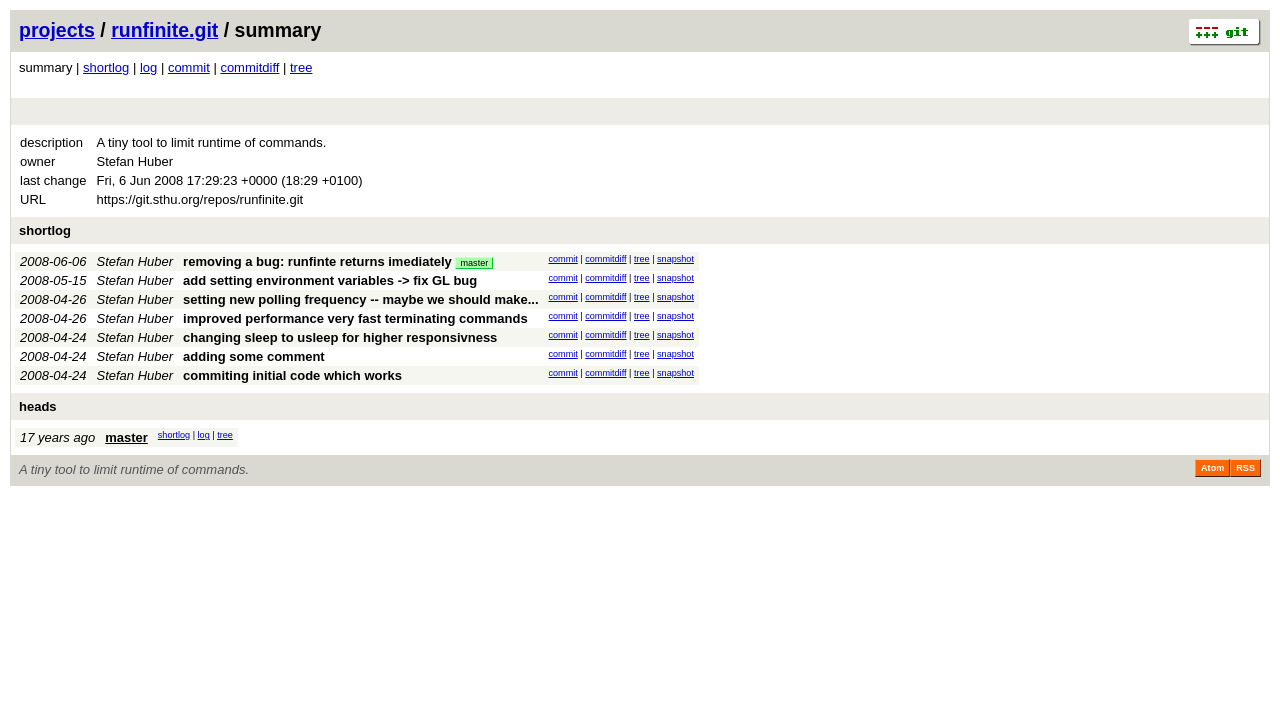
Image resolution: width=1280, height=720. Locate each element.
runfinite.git (164, 30)
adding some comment (254, 356)
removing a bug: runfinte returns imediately (317, 261)
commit (189, 67)
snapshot (675, 259)
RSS (1245, 468)
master (474, 263)
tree (301, 67)
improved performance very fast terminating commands (355, 318)
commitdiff (249, 67)
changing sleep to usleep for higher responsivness (340, 337)
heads (38, 406)
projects (57, 30)
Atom (1212, 468)
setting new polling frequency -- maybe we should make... (360, 299)
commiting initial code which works (292, 375)
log (148, 67)
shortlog (106, 67)
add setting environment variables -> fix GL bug (330, 280)
